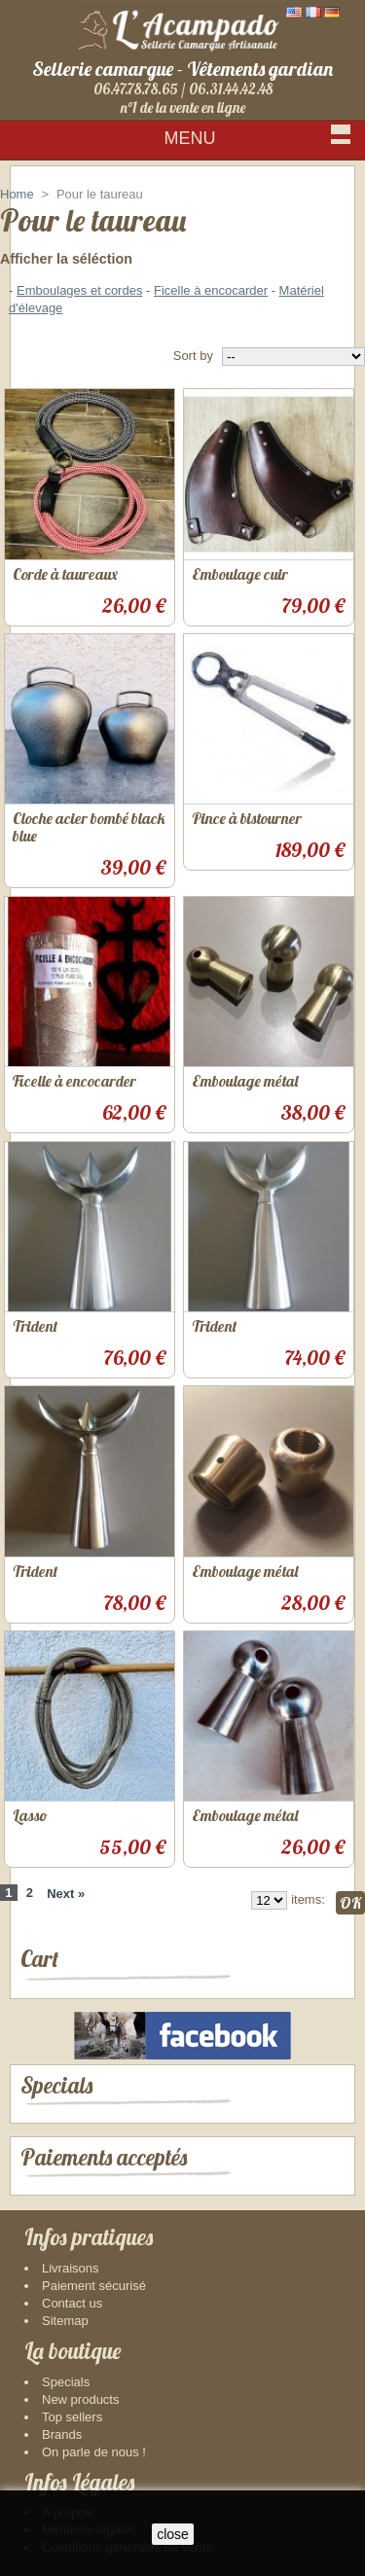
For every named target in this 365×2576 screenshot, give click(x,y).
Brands (62, 2434)
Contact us (72, 2303)
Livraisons (70, 2268)
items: (308, 1899)
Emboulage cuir (240, 574)
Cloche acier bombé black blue (89, 826)
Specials (56, 2085)
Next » (66, 1893)
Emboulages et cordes (79, 290)
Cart (39, 1959)
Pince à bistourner (247, 818)
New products (80, 2399)
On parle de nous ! (94, 2452)
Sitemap (65, 2320)
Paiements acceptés (103, 2157)
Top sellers (72, 2417)
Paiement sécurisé (94, 2285)
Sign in (325, 174)
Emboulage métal (245, 1081)
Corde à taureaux (65, 574)
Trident (35, 1326)
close (173, 2534)
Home (17, 194)
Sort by (193, 355)
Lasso (30, 1815)
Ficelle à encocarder (211, 290)
